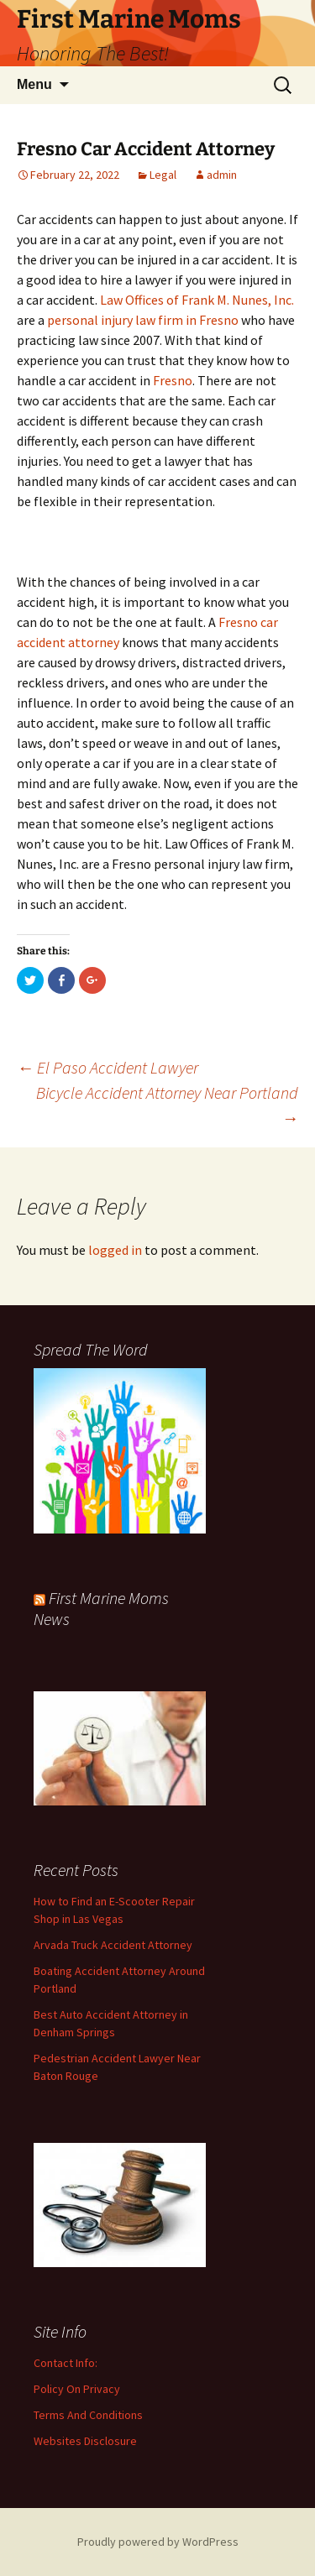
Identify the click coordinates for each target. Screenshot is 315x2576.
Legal (163, 174)
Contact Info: (65, 2362)
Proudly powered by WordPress (158, 2541)
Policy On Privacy (77, 2388)
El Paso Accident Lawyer (107, 1067)
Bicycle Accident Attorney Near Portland (167, 1105)
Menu (34, 84)
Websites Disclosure (85, 2440)
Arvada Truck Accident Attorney (113, 1944)
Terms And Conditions (88, 2414)
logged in (115, 1249)
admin (222, 174)
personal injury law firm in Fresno (143, 319)
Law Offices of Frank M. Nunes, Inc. (197, 299)
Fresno (172, 380)
